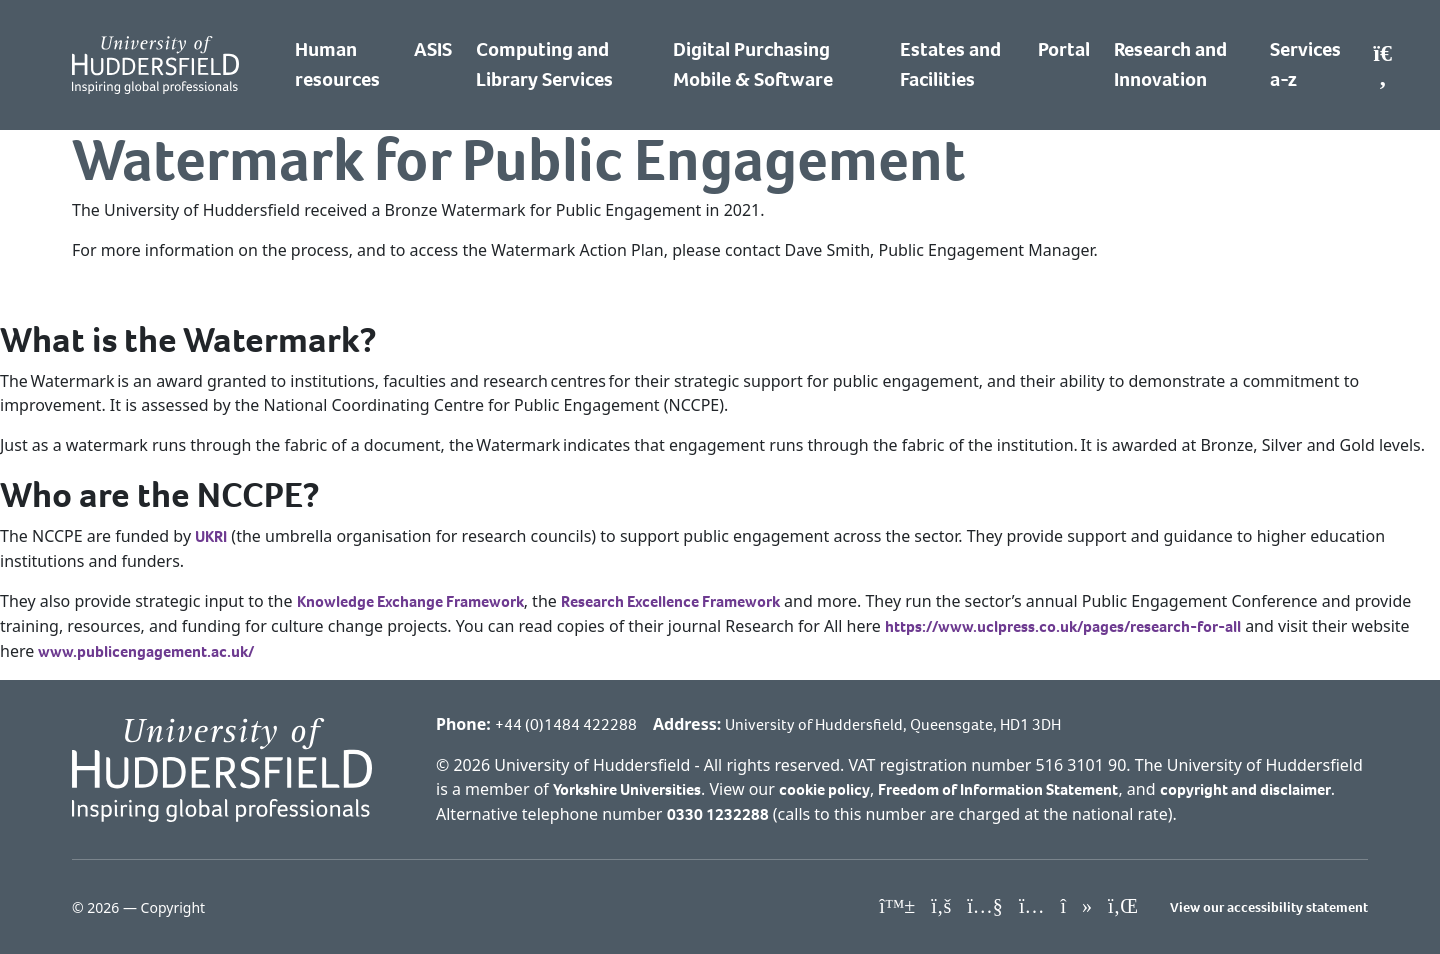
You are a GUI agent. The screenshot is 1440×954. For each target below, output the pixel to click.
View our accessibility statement (1269, 907)
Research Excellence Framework (670, 601)
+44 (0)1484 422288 (566, 724)
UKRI (211, 536)
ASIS (433, 49)
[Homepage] (155, 65)
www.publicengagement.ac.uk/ (146, 651)
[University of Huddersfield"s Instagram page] (1032, 907)
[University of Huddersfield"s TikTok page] (1076, 907)
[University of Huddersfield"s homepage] (222, 768)
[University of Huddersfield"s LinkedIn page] (1123, 907)
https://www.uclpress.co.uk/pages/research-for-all (1063, 626)
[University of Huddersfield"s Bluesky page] (897, 907)
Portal (1064, 49)
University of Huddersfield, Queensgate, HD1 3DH (893, 724)
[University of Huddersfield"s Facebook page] (941, 907)
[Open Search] (1382, 65)
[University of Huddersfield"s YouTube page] (985, 907)
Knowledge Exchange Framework (410, 601)
